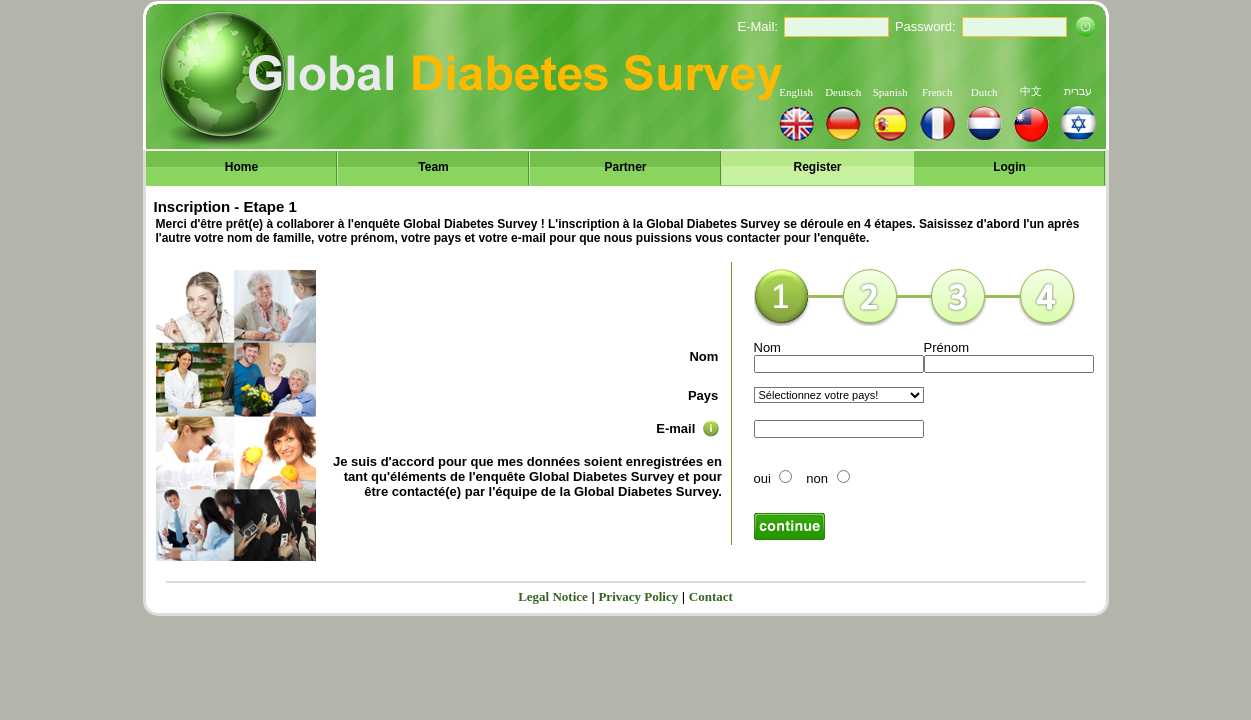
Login (1009, 167)
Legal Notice (553, 596)
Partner (625, 167)
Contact (711, 596)
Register (817, 167)
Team (433, 167)
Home (241, 167)
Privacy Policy (638, 596)
